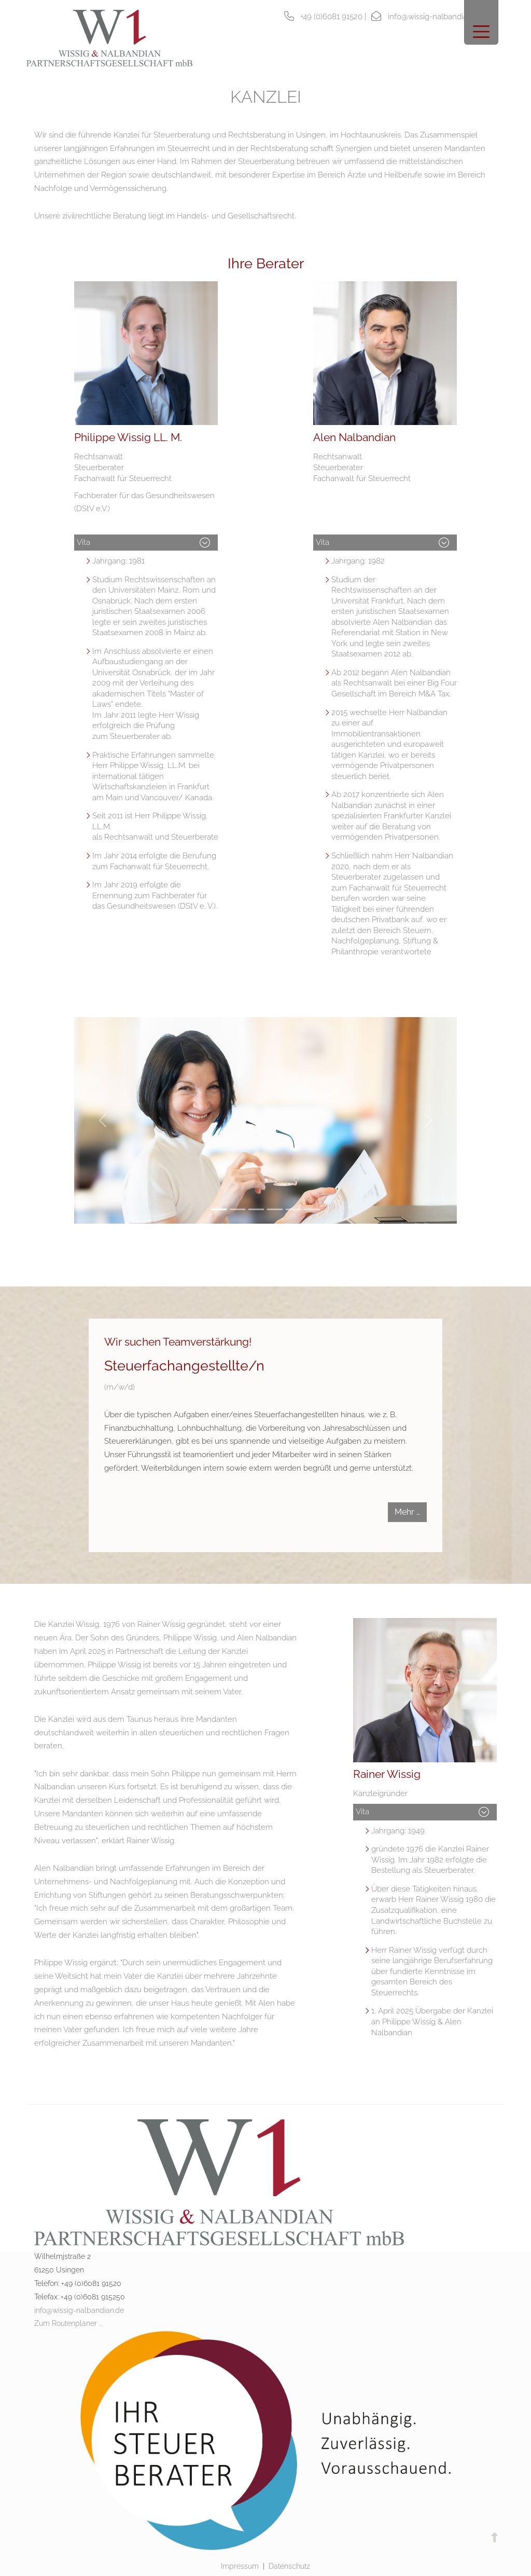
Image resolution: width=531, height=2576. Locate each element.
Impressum (240, 2566)
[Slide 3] (256, 1209)
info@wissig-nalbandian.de (79, 2310)
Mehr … (407, 1512)
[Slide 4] (275, 1209)
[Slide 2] (237, 1209)
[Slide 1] (219, 1209)
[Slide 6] (312, 1209)
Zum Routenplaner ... (68, 2323)
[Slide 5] (293, 1209)
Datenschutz (289, 2566)
